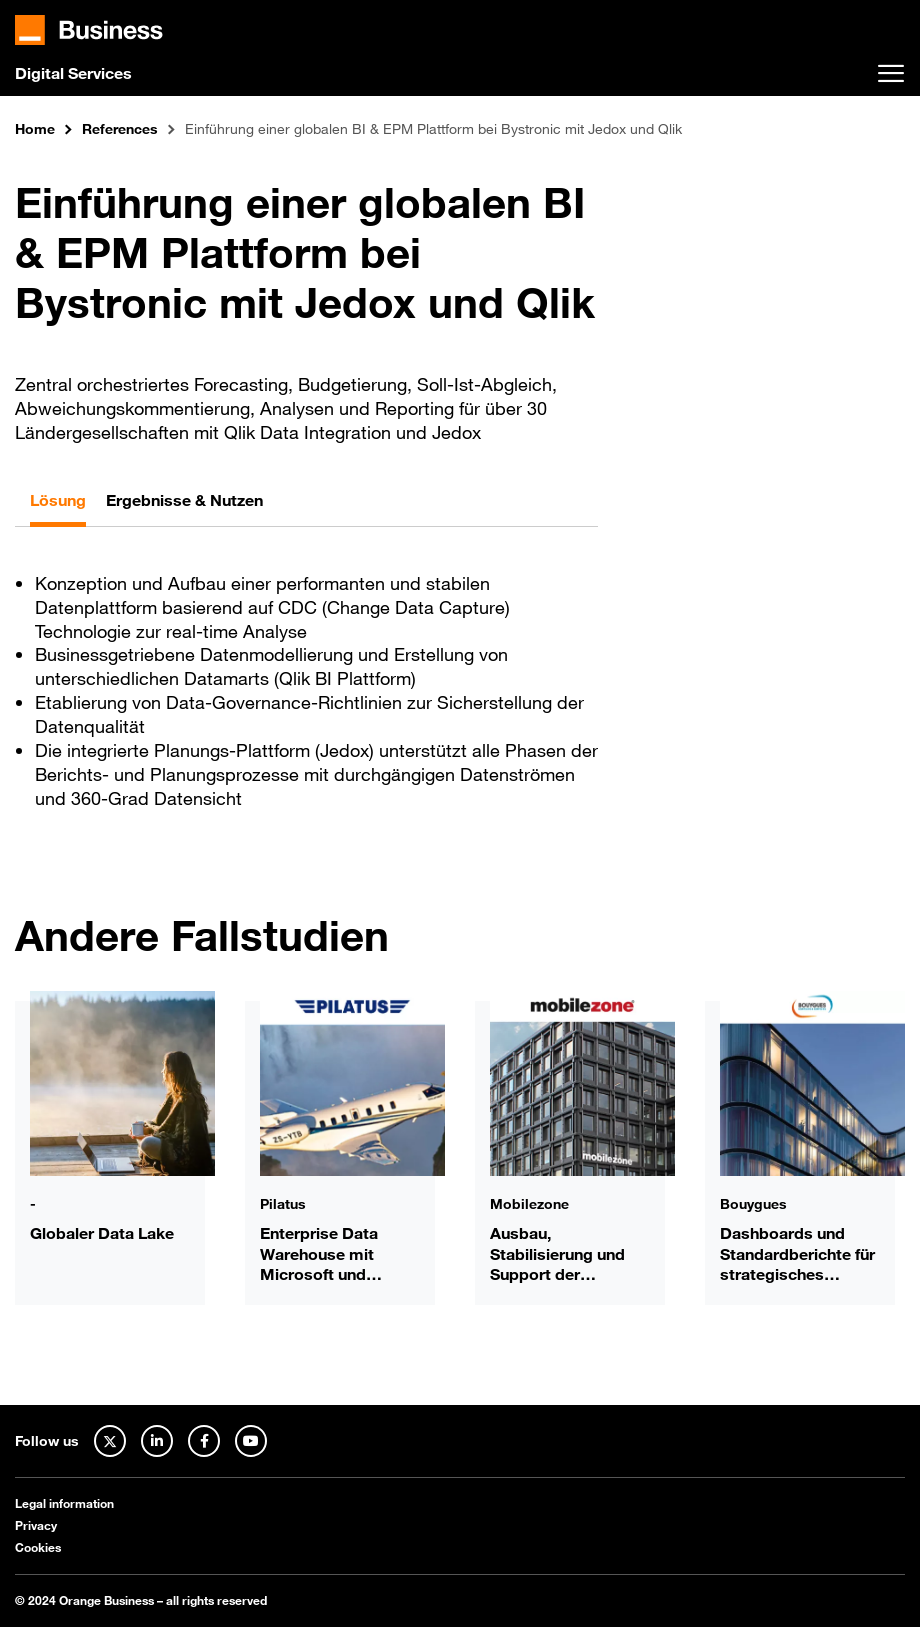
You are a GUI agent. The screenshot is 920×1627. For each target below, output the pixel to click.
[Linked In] (157, 1441)
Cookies (38, 1547)
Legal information (64, 1503)
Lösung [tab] (58, 500)
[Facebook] (204, 1441)
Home (35, 129)
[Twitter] (110, 1441)
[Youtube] (251, 1441)
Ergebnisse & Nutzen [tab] (184, 500)
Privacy (36, 1525)
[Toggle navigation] (891, 74)
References (120, 129)
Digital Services (73, 73)
